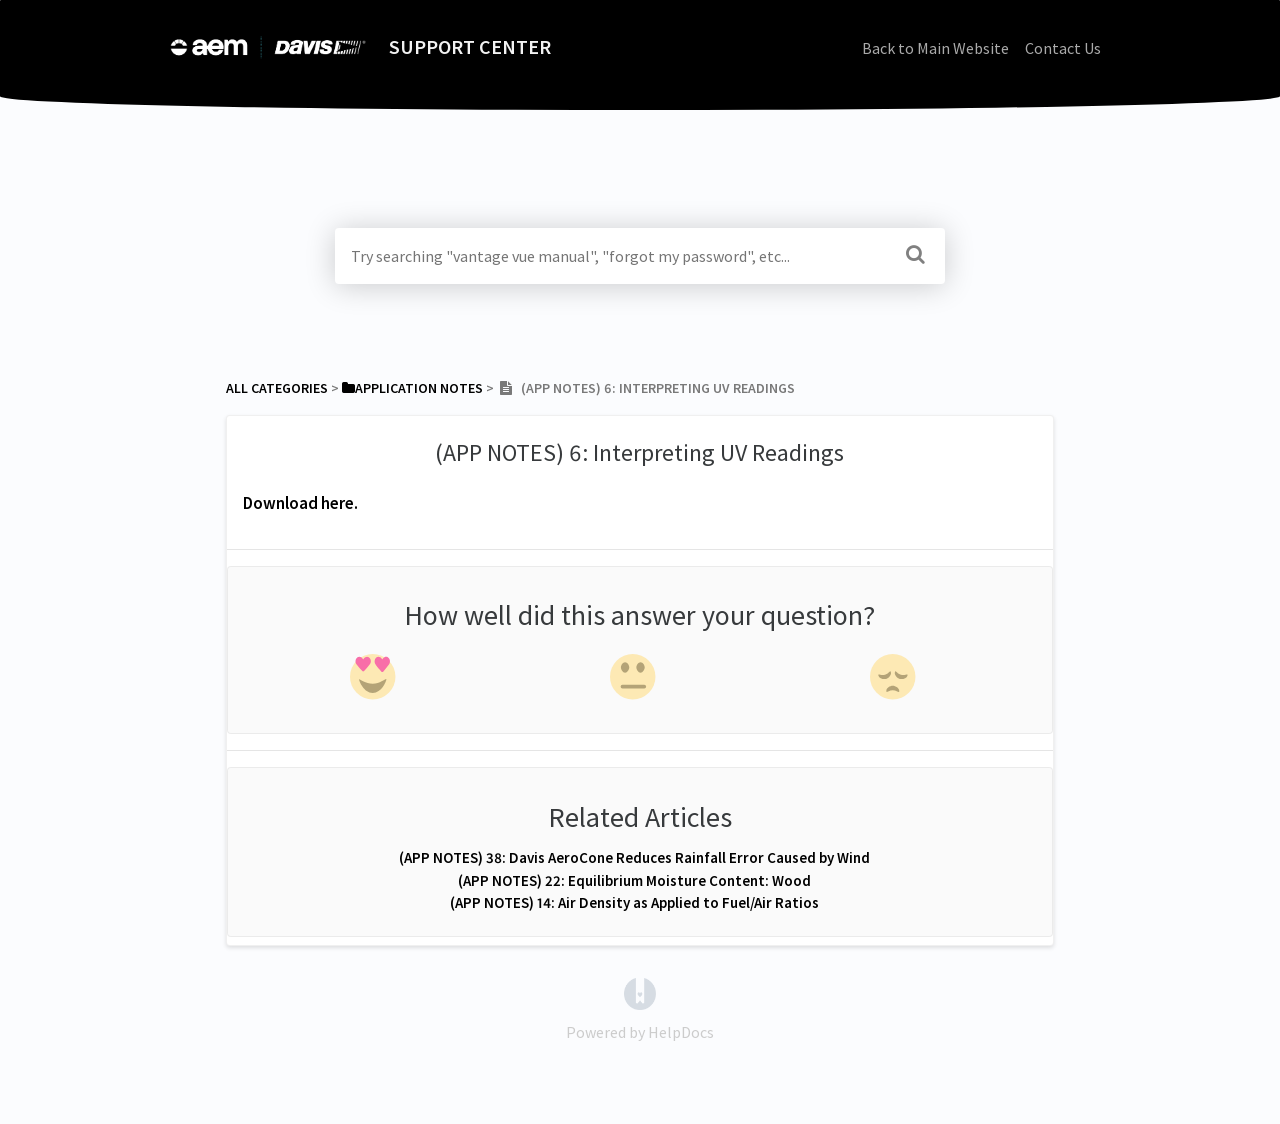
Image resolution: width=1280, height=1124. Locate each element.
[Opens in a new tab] (640, 992)
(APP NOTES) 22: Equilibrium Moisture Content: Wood (634, 880)
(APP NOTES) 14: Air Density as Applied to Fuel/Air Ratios (634, 902)
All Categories (277, 388)
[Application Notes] (412, 388)
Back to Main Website (935, 48)
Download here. (300, 503)
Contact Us (1063, 48)
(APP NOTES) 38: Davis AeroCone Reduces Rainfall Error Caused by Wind (634, 857)
